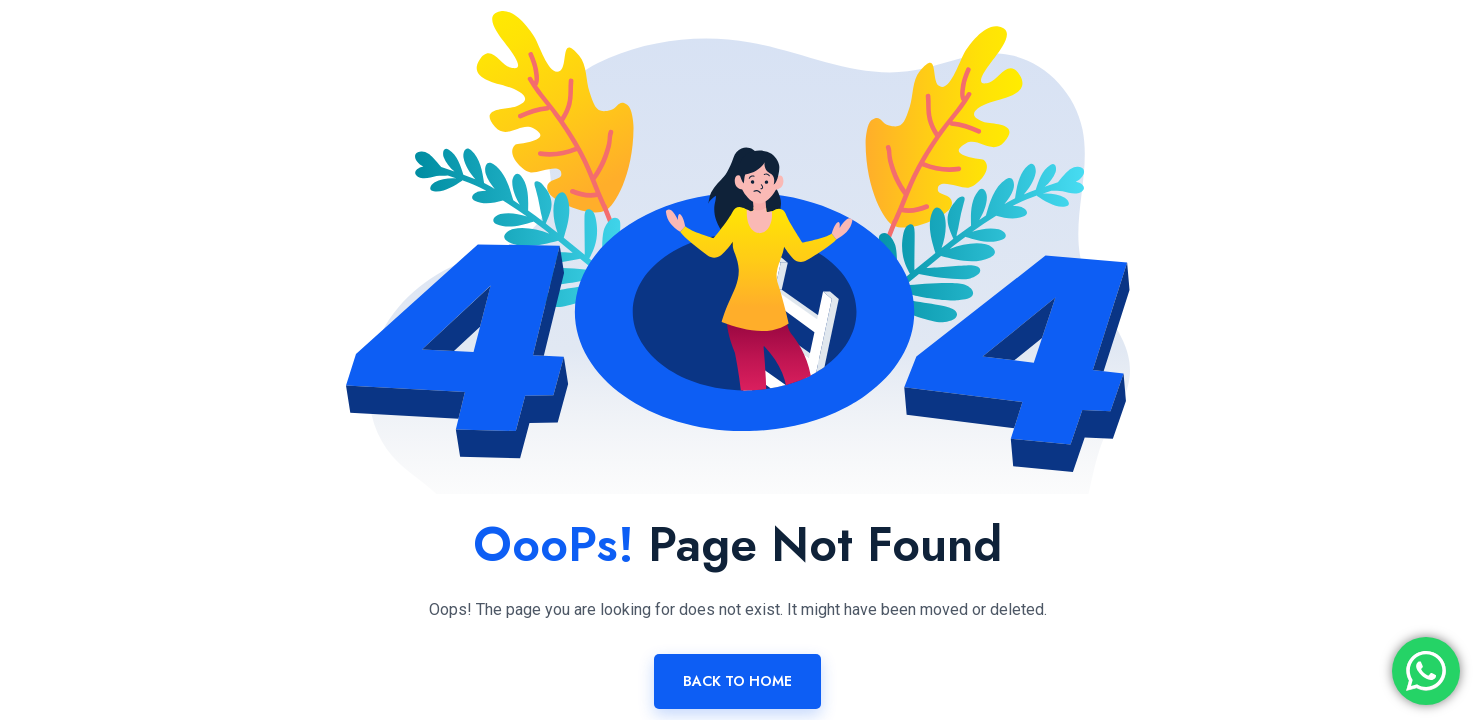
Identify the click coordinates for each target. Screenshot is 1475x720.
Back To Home (737, 681)
